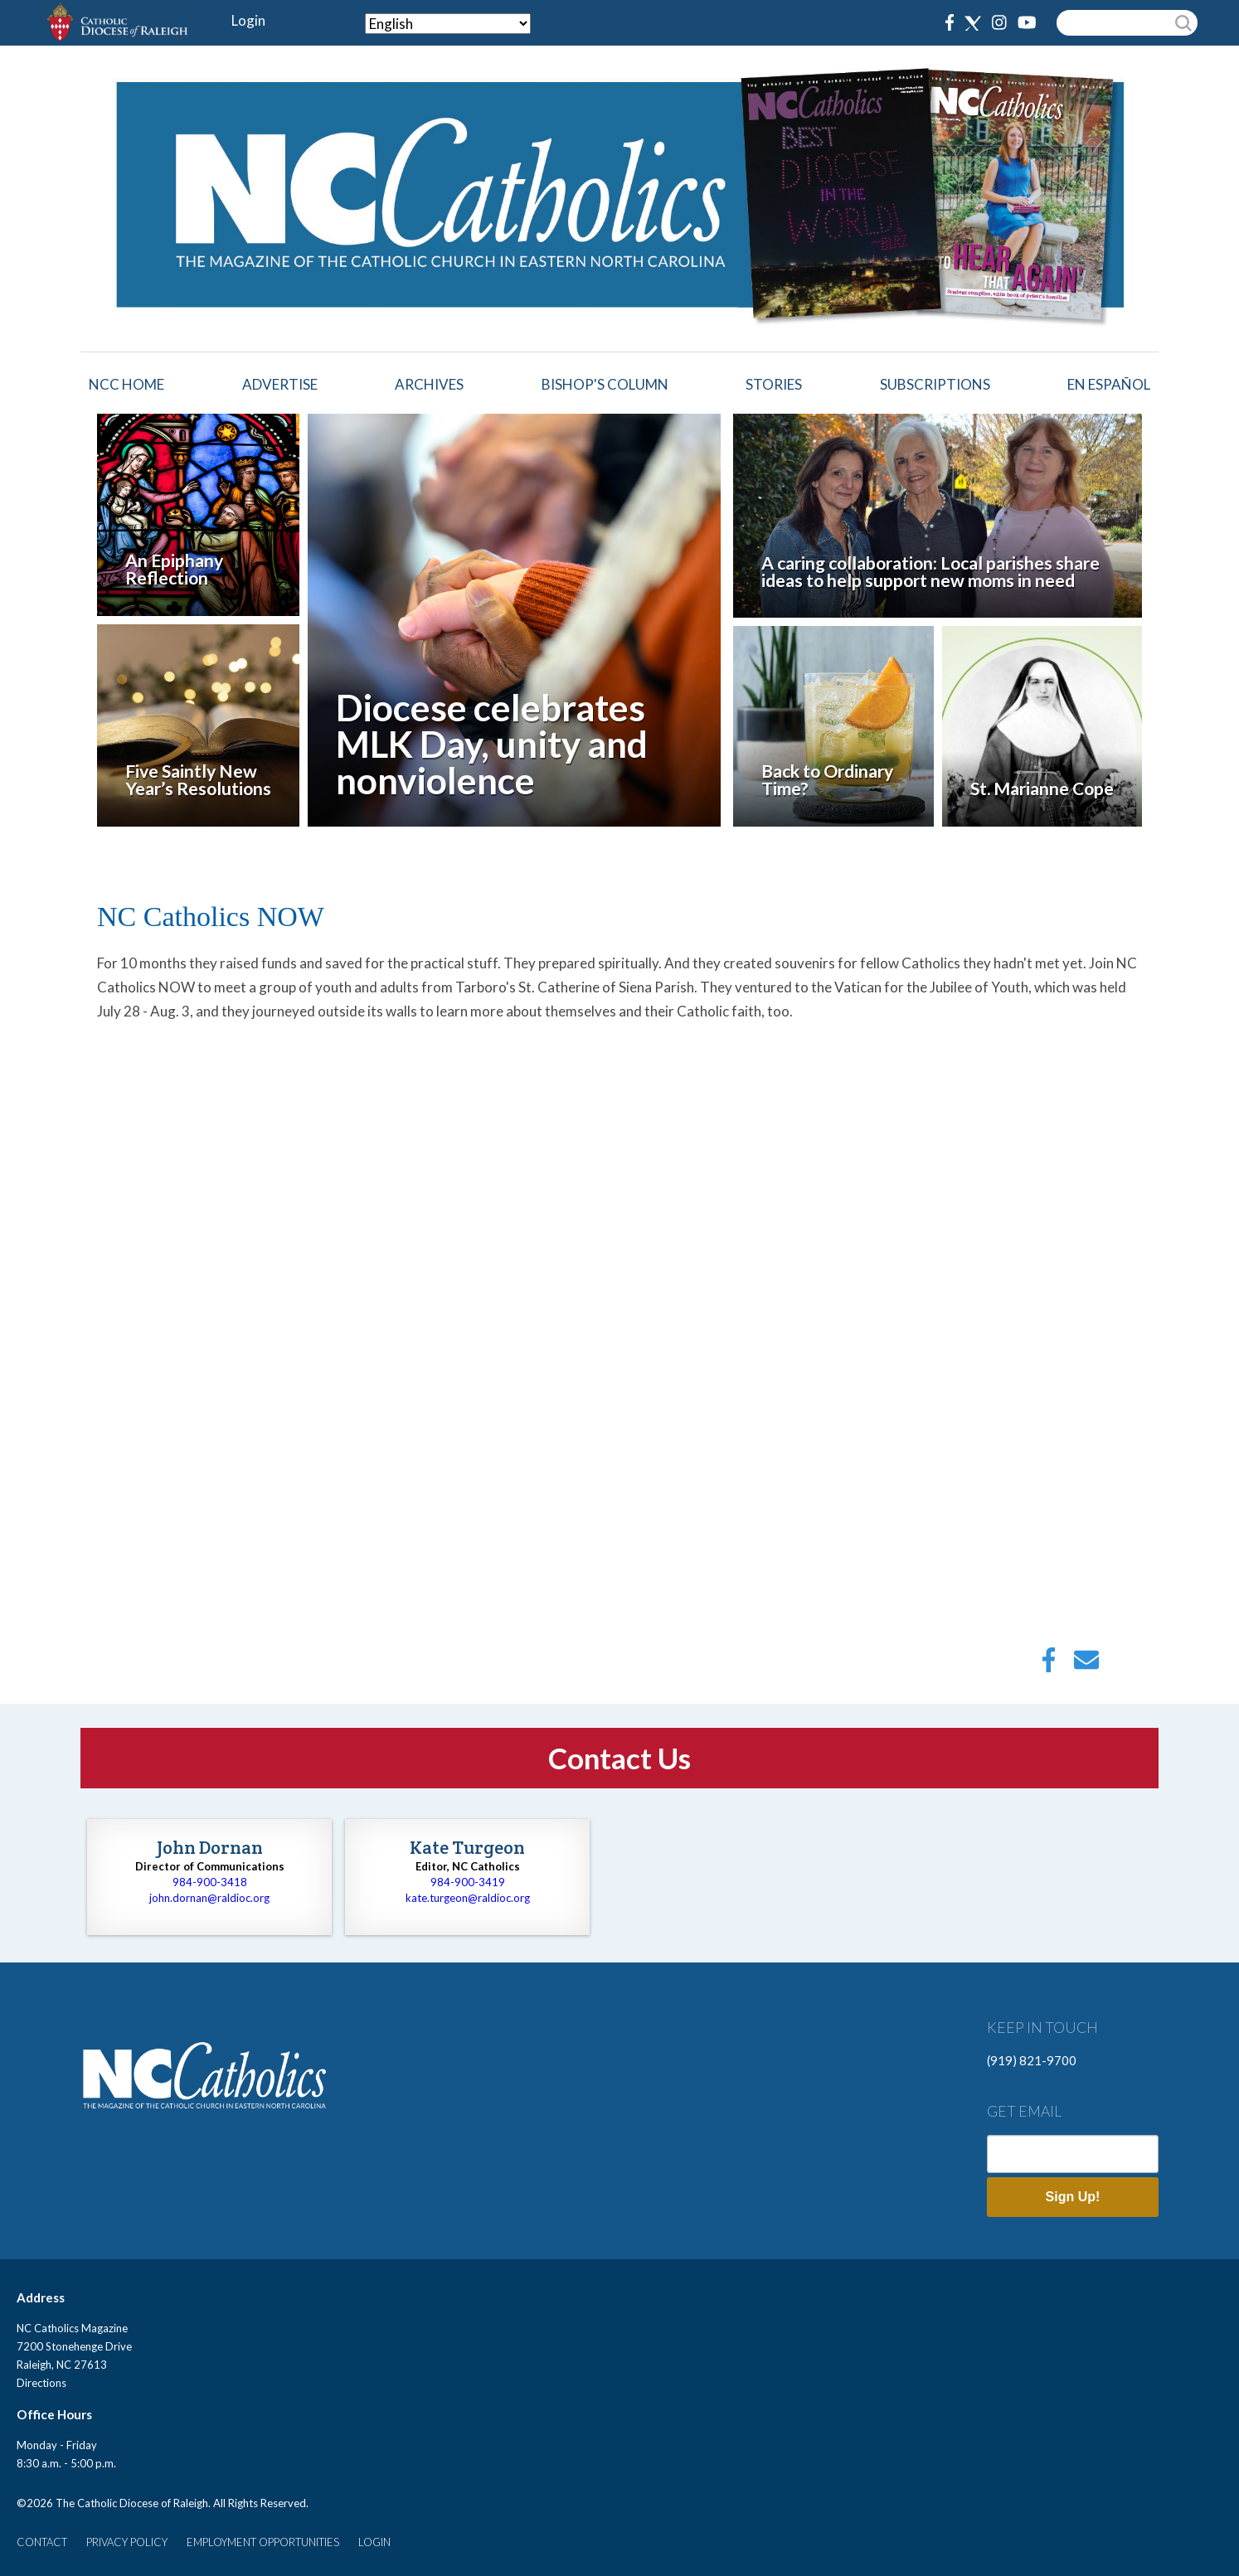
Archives (429, 384)
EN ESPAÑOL (1108, 384)
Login (248, 20)
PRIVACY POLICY (127, 2542)
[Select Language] (448, 23)
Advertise (280, 384)
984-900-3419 (467, 1882)
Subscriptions (935, 384)
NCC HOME (126, 384)
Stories (774, 384)
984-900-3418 (209, 1882)
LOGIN (374, 2542)
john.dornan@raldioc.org (209, 1897)
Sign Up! (1073, 2197)
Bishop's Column (605, 384)
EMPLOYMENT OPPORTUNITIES (263, 2542)
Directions (41, 2382)
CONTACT (42, 2542)
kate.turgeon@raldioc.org (468, 1897)
